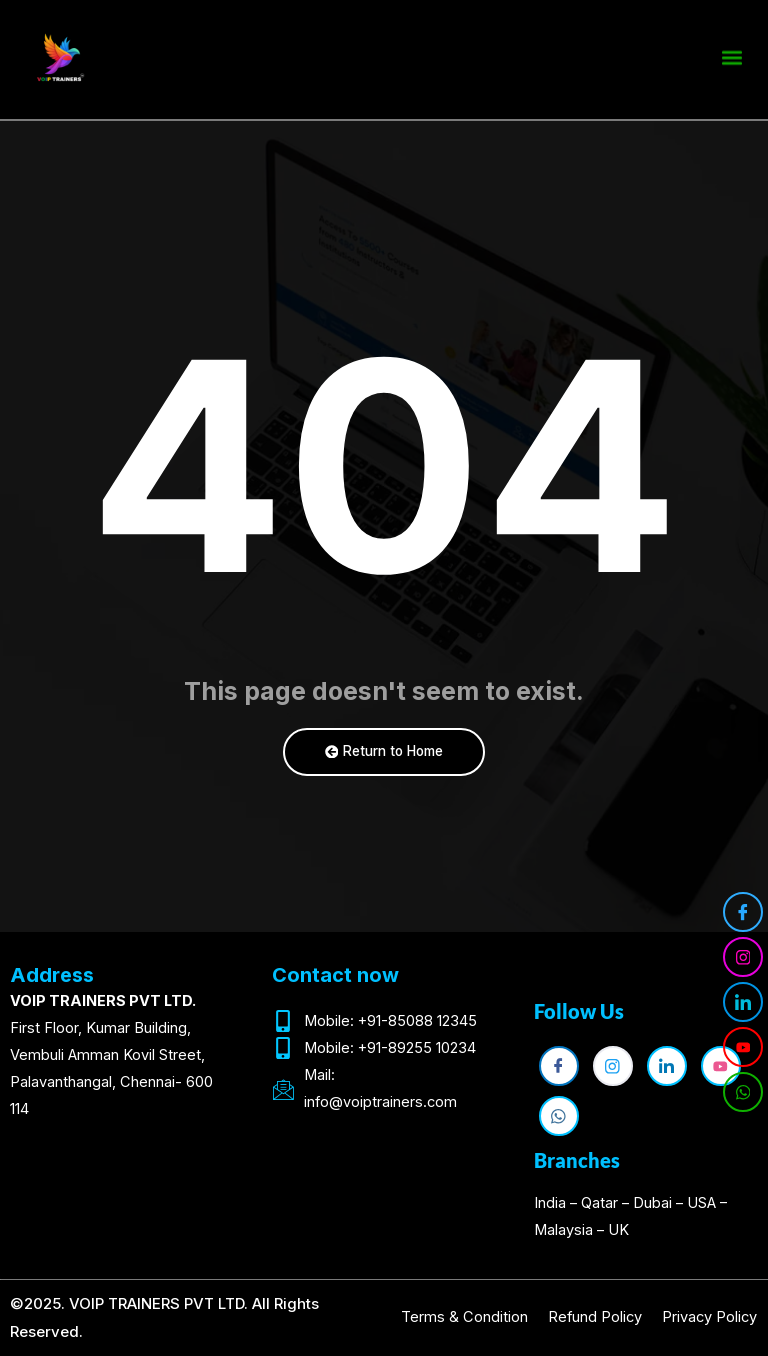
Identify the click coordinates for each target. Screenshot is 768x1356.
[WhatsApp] (743, 1092)
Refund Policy (595, 1317)
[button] (731, 54)
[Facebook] (743, 912)
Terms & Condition (464, 1317)
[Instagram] (743, 957)
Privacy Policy (709, 1317)
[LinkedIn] (743, 1002)
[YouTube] (743, 1047)
